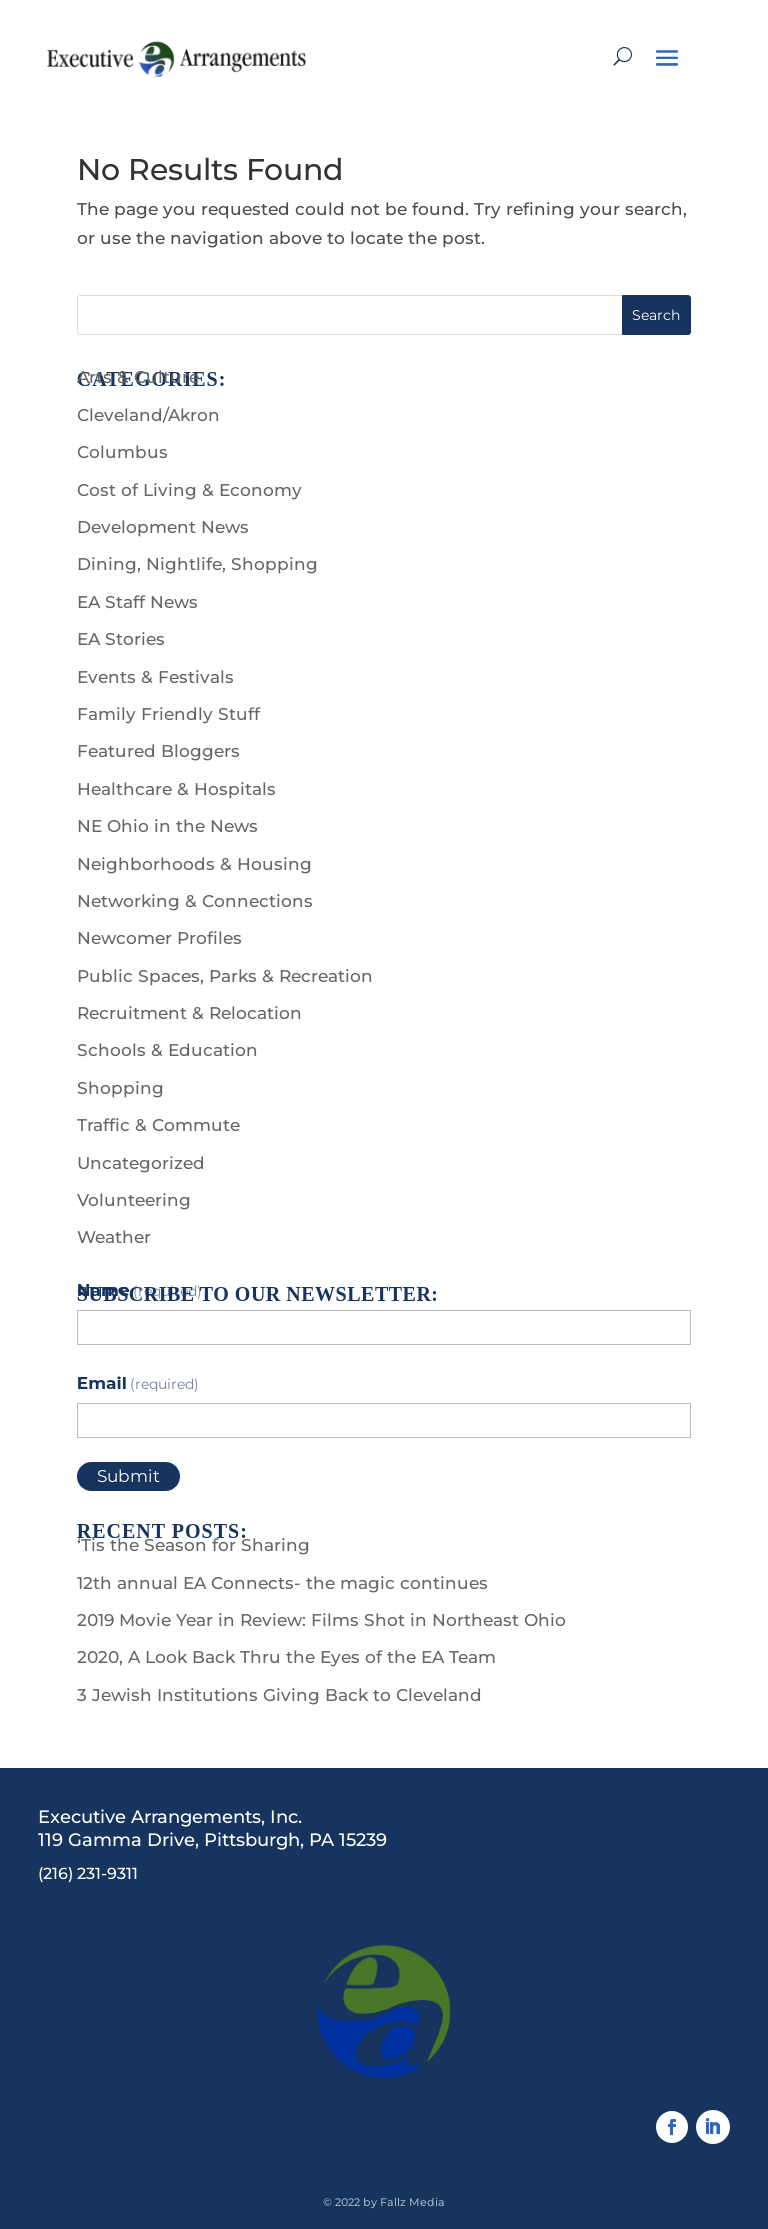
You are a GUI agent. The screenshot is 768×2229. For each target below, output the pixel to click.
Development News (163, 527)
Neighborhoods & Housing (194, 864)
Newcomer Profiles (159, 938)
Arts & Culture (138, 377)
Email (138, 1383)
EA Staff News (137, 602)
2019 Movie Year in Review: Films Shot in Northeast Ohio (321, 1620)
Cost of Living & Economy (189, 490)
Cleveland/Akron (148, 415)
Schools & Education (167, 1050)
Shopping (120, 1088)
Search (656, 315)
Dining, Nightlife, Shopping (197, 564)
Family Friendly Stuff (168, 714)
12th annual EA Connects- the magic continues (282, 1583)
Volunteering (134, 1200)
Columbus (122, 452)
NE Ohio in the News (167, 826)
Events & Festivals (155, 677)
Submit (128, 1476)
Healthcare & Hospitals (176, 789)
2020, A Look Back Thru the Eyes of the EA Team (286, 1657)
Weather (114, 1237)
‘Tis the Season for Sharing (193, 1545)
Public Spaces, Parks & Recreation (225, 976)
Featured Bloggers (158, 751)
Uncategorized (141, 1163)
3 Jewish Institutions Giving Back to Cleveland (279, 1695)
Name (139, 1290)
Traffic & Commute (158, 1125)
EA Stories (121, 639)
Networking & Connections (195, 901)
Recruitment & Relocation (189, 1013)
